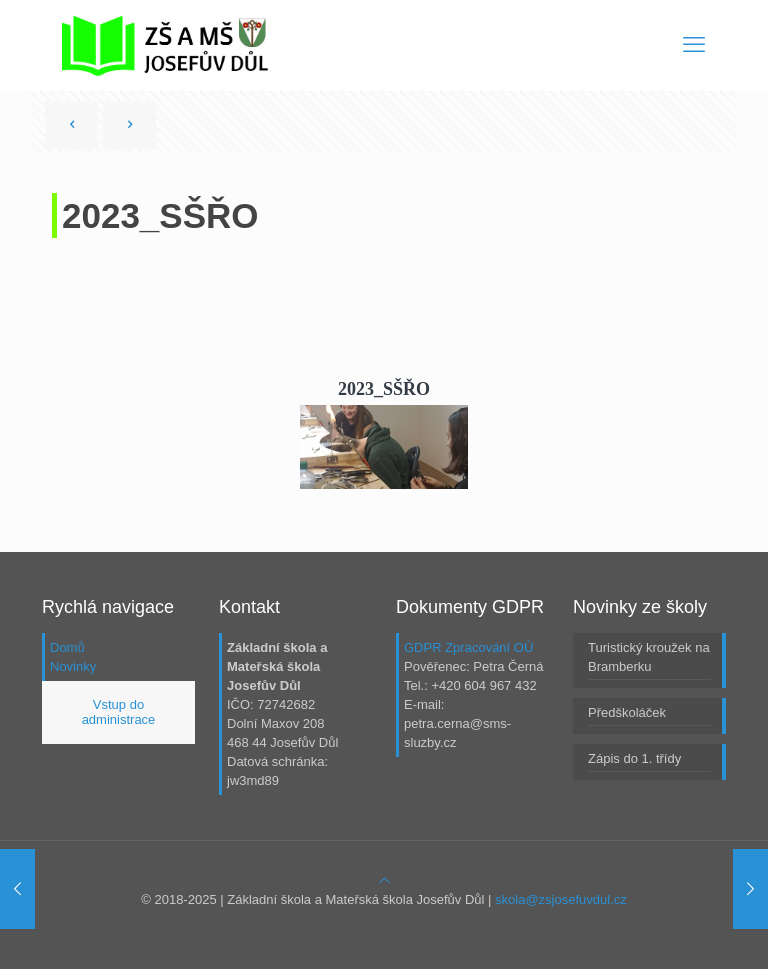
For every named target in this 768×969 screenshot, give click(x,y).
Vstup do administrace (119, 712)
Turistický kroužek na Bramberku (649, 657)
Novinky (73, 666)
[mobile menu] (694, 45)
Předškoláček (627, 712)
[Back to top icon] (384, 880)
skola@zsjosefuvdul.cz (561, 899)
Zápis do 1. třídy (634, 758)
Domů (67, 647)
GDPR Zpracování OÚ (468, 647)
